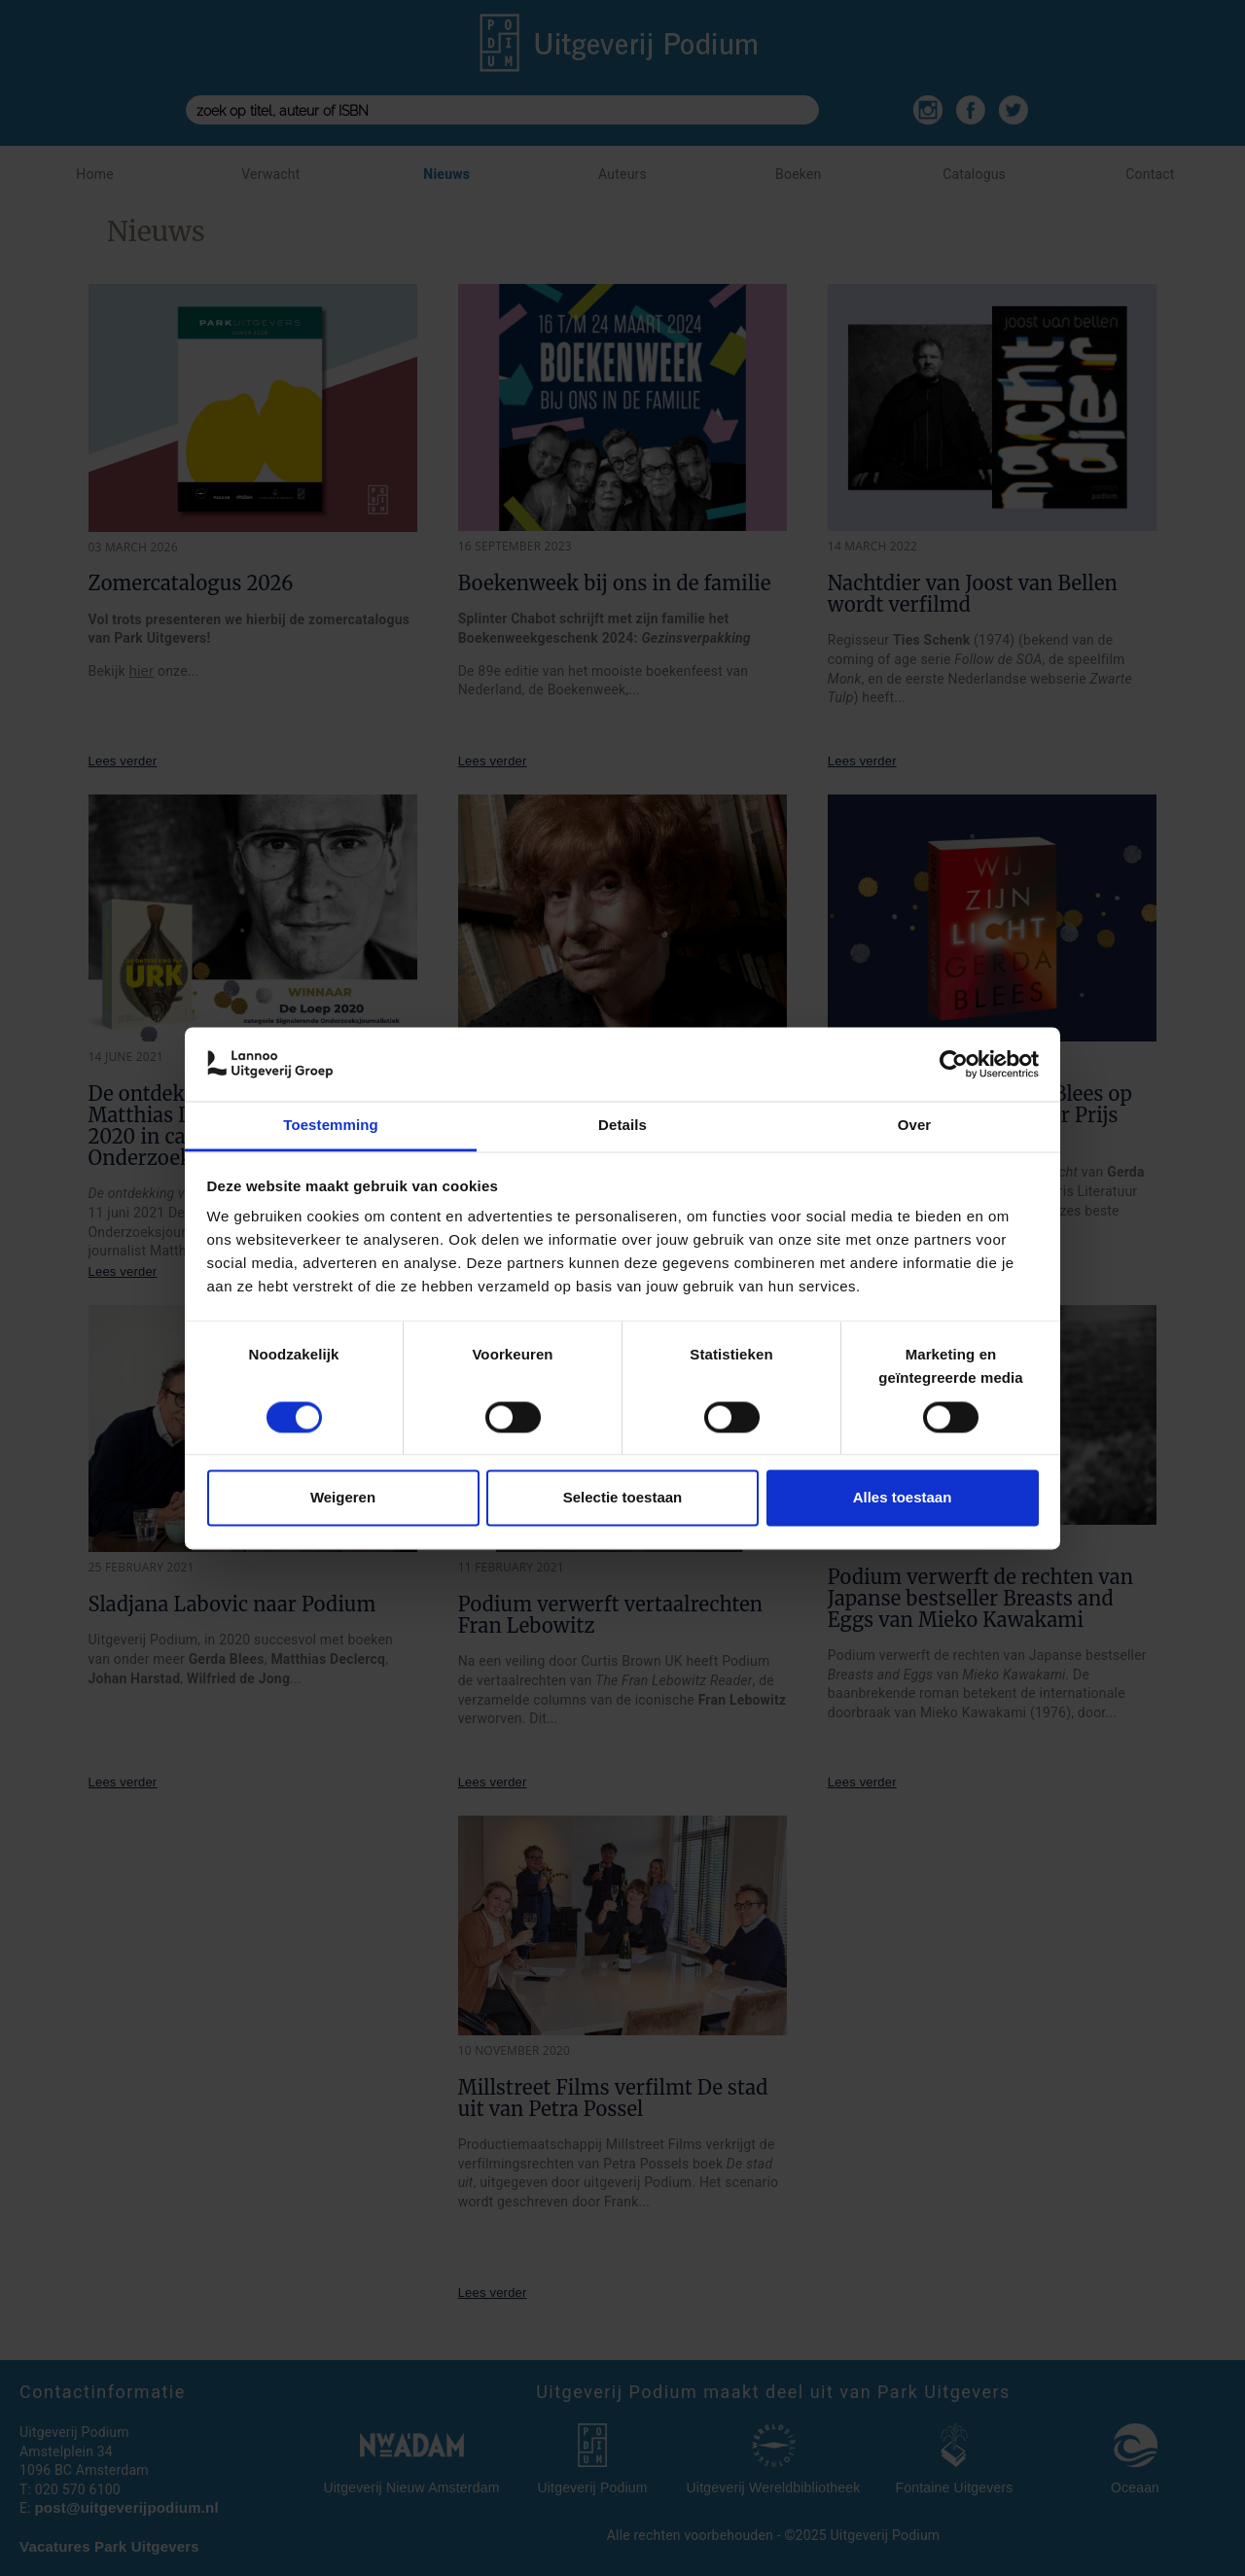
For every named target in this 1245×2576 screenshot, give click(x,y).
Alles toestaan (902, 1498)
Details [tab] (622, 1125)
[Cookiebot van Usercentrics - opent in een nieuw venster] (954, 1063)
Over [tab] (915, 1125)
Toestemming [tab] (330, 1125)
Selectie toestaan (623, 1498)
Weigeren (342, 1498)
